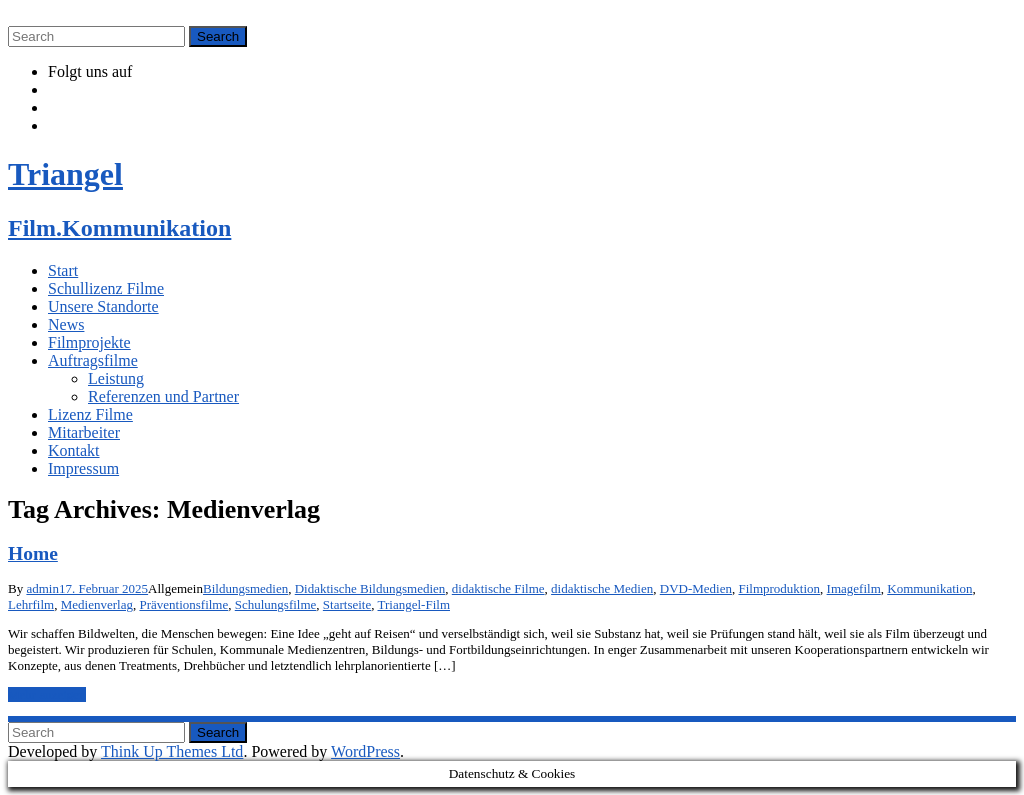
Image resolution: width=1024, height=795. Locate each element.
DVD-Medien (696, 588)
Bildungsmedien (245, 588)
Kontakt (74, 450)
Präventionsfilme (183, 604)
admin (42, 588)
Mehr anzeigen (47, 694)
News (66, 324)
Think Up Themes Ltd (172, 751)
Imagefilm (854, 588)
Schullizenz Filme (106, 288)
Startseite (347, 604)
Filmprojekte (89, 342)
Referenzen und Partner (163, 396)
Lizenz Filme (90, 414)
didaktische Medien (602, 588)
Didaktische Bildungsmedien (370, 588)
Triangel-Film (414, 604)
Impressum (83, 468)
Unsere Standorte (103, 306)
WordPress (365, 751)
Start (63, 270)
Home (33, 553)
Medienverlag (97, 604)
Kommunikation (929, 588)
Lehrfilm (31, 604)
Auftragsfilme (93, 360)
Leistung (116, 378)
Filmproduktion (779, 588)
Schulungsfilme (276, 604)
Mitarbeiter (84, 432)
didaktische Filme (498, 588)
